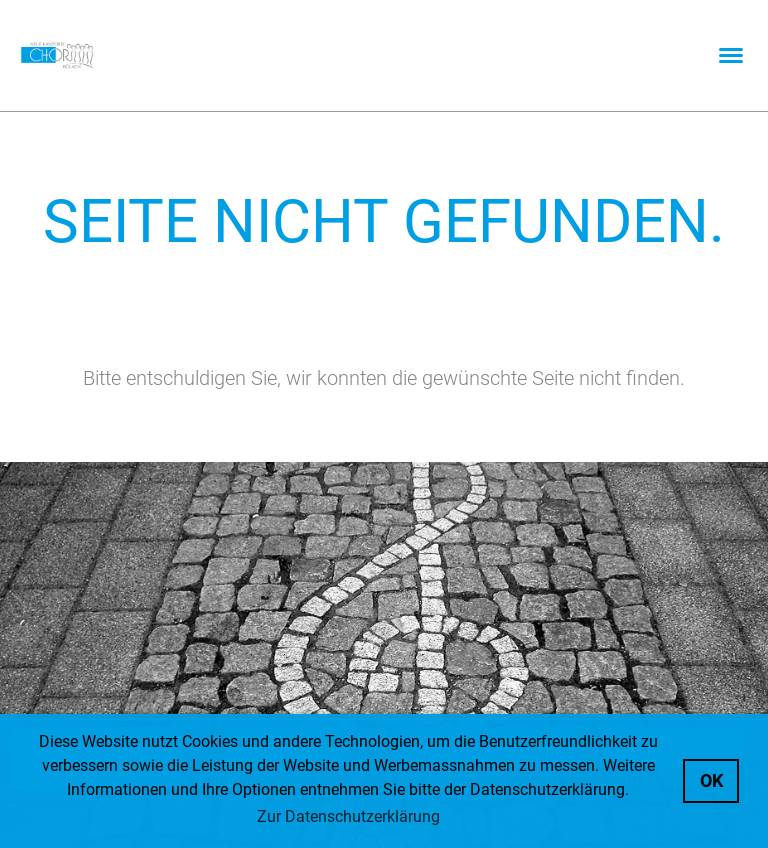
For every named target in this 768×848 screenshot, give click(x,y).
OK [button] (711, 780)
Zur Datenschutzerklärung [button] (348, 816)
